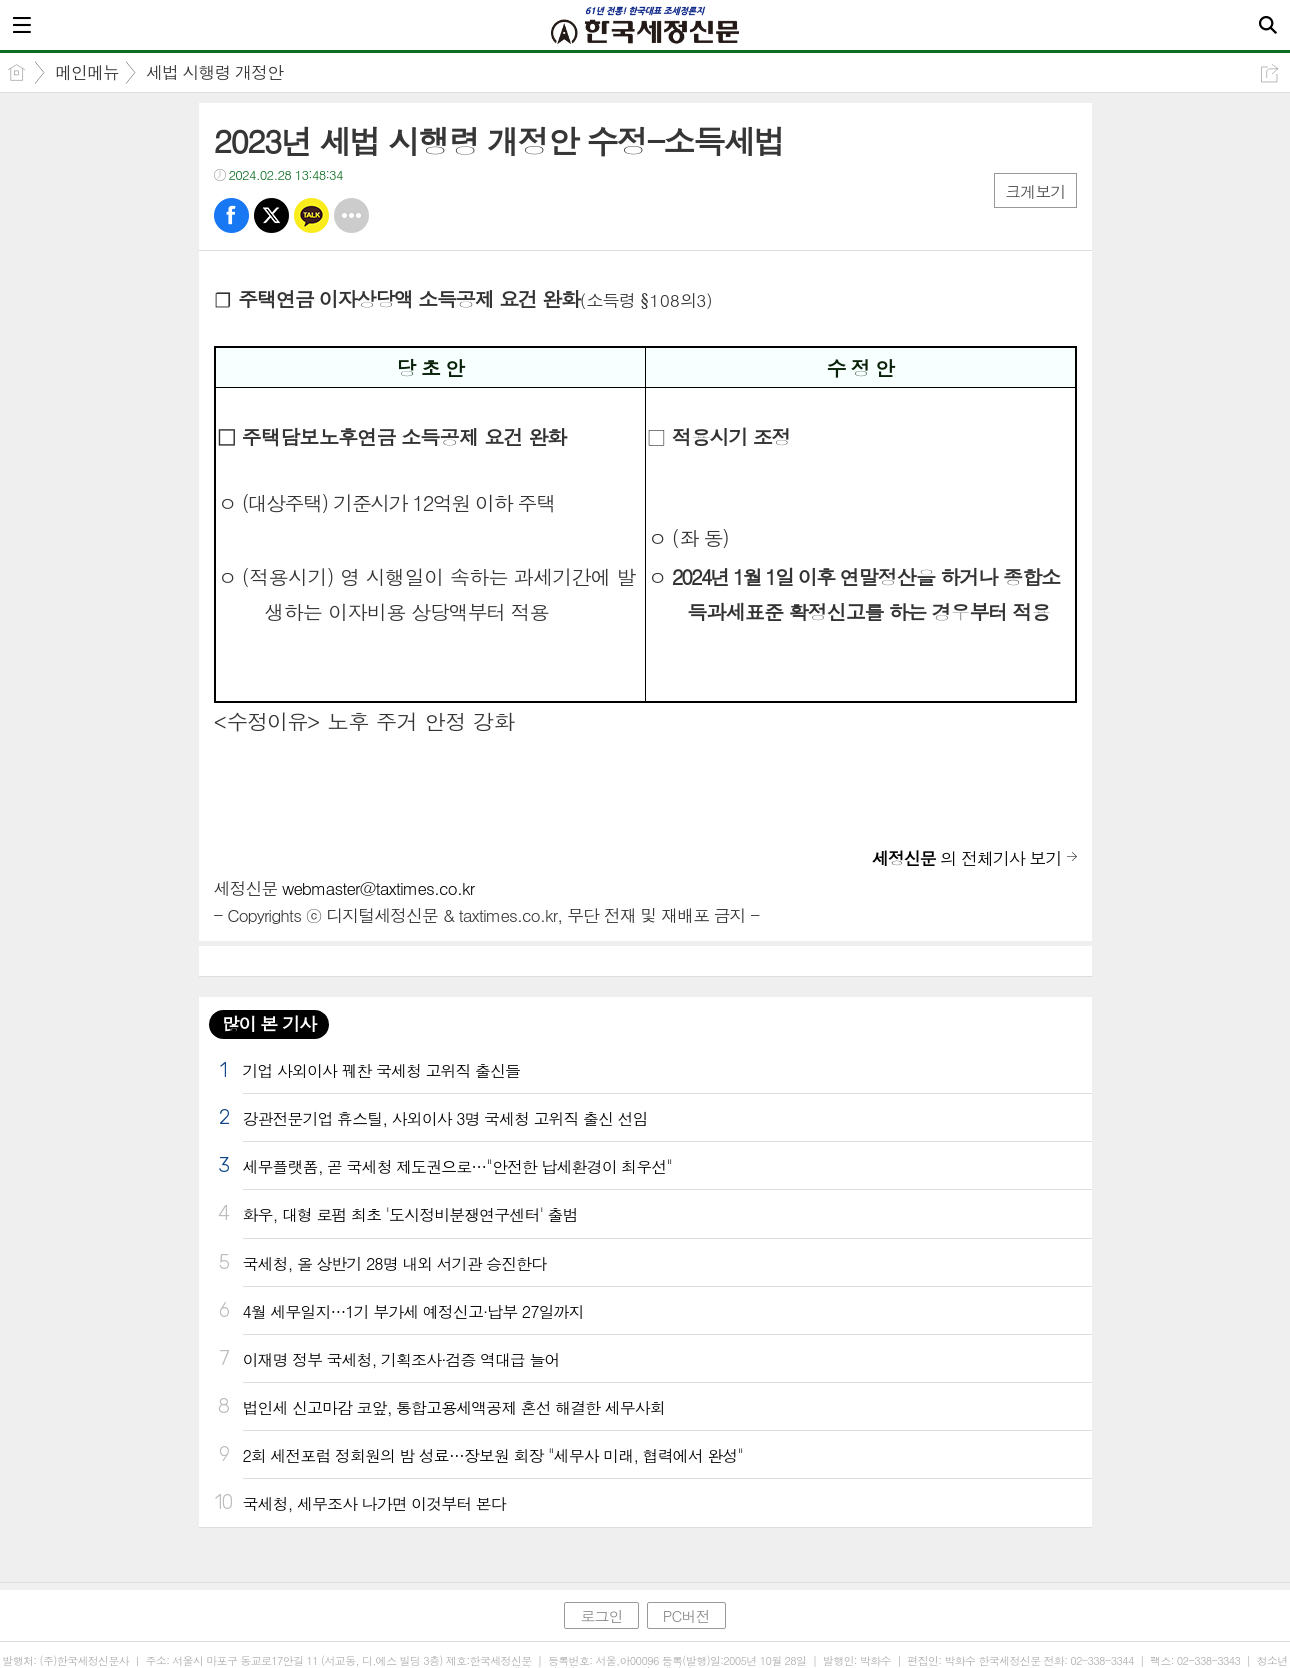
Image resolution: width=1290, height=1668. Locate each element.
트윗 (271, 215)
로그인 (601, 1615)
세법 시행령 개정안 (214, 72)
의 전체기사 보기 (967, 858)
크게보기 (1035, 191)
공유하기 (1269, 73)
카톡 (311, 215)
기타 (351, 215)
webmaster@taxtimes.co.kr (378, 888)
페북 (231, 215)
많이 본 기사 (269, 1023)
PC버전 (686, 1615)
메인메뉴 (87, 72)
